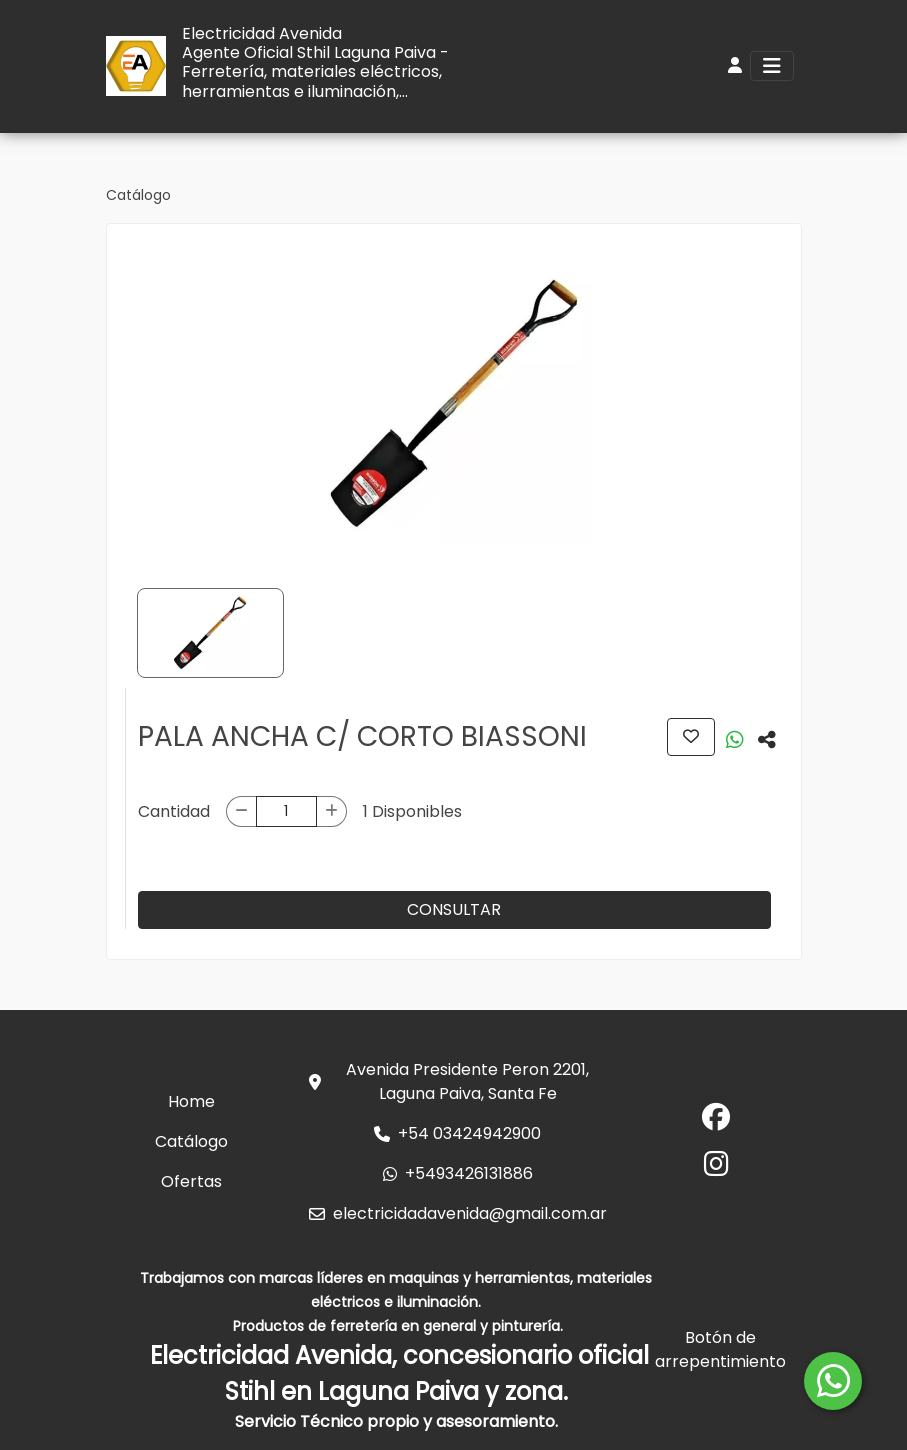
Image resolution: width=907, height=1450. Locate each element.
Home (191, 1101)
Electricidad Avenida (262, 33)
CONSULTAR (454, 909)
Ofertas (191, 1181)
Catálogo (138, 195)
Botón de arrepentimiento (720, 1349)
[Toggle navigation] (772, 66)
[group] (454, 404)
